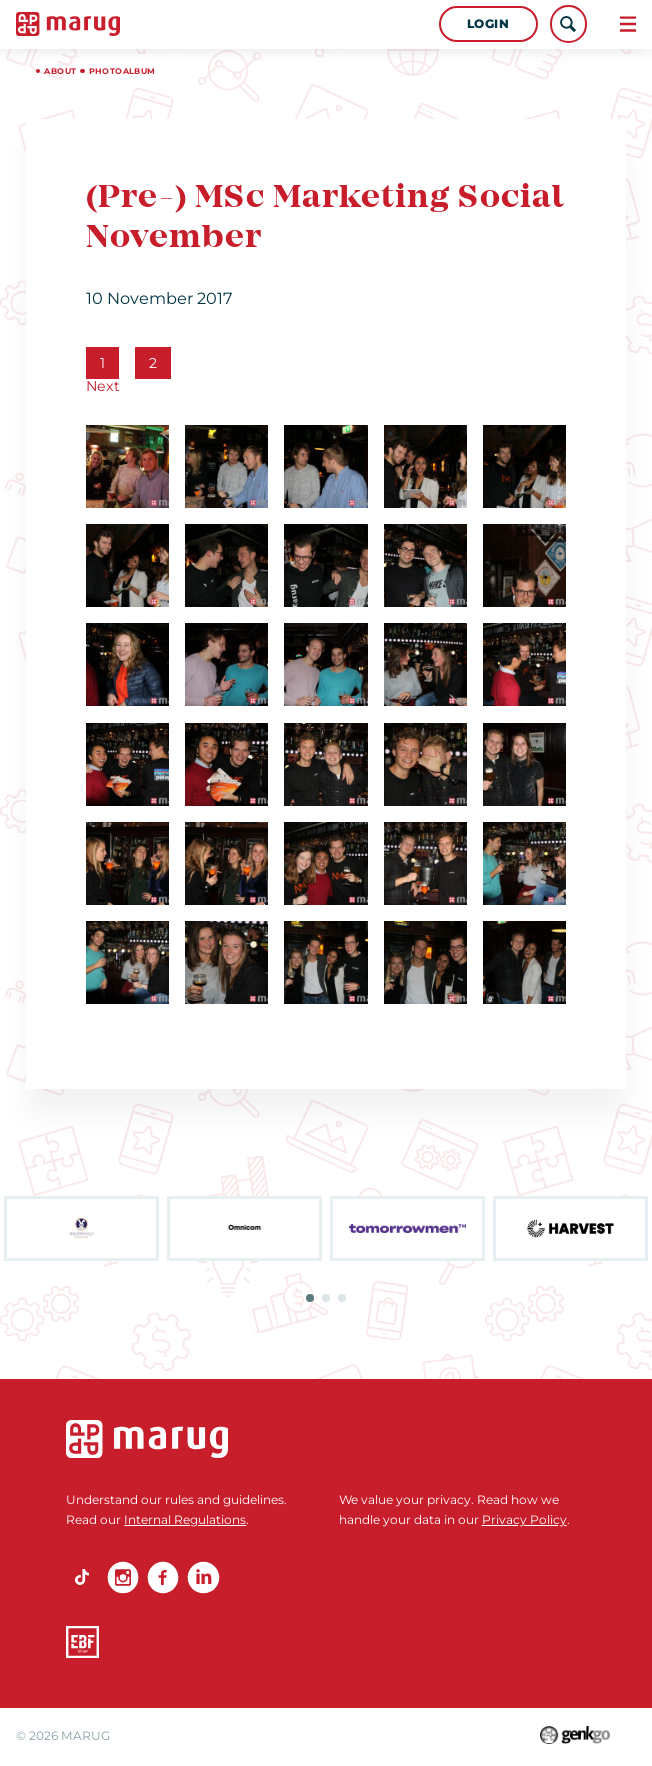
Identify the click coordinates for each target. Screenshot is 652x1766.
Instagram (123, 1577)
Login (488, 23)
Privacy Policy (524, 1519)
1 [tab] (310, 1298)
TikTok (82, 1577)
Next (103, 386)
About (60, 71)
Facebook (163, 1577)
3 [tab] (342, 1298)
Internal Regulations (185, 1519)
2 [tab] (326, 1298)
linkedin (203, 1577)
